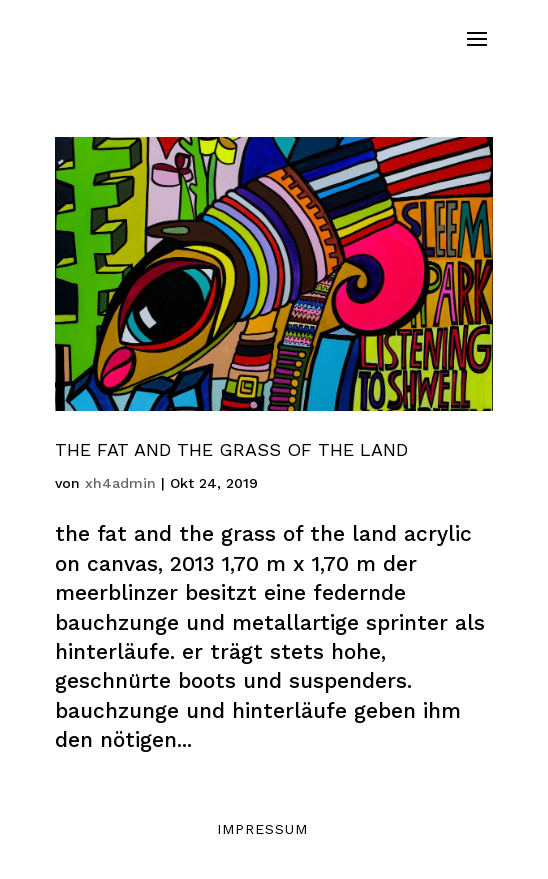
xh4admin (120, 483)
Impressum (262, 829)
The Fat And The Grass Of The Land (231, 449)
